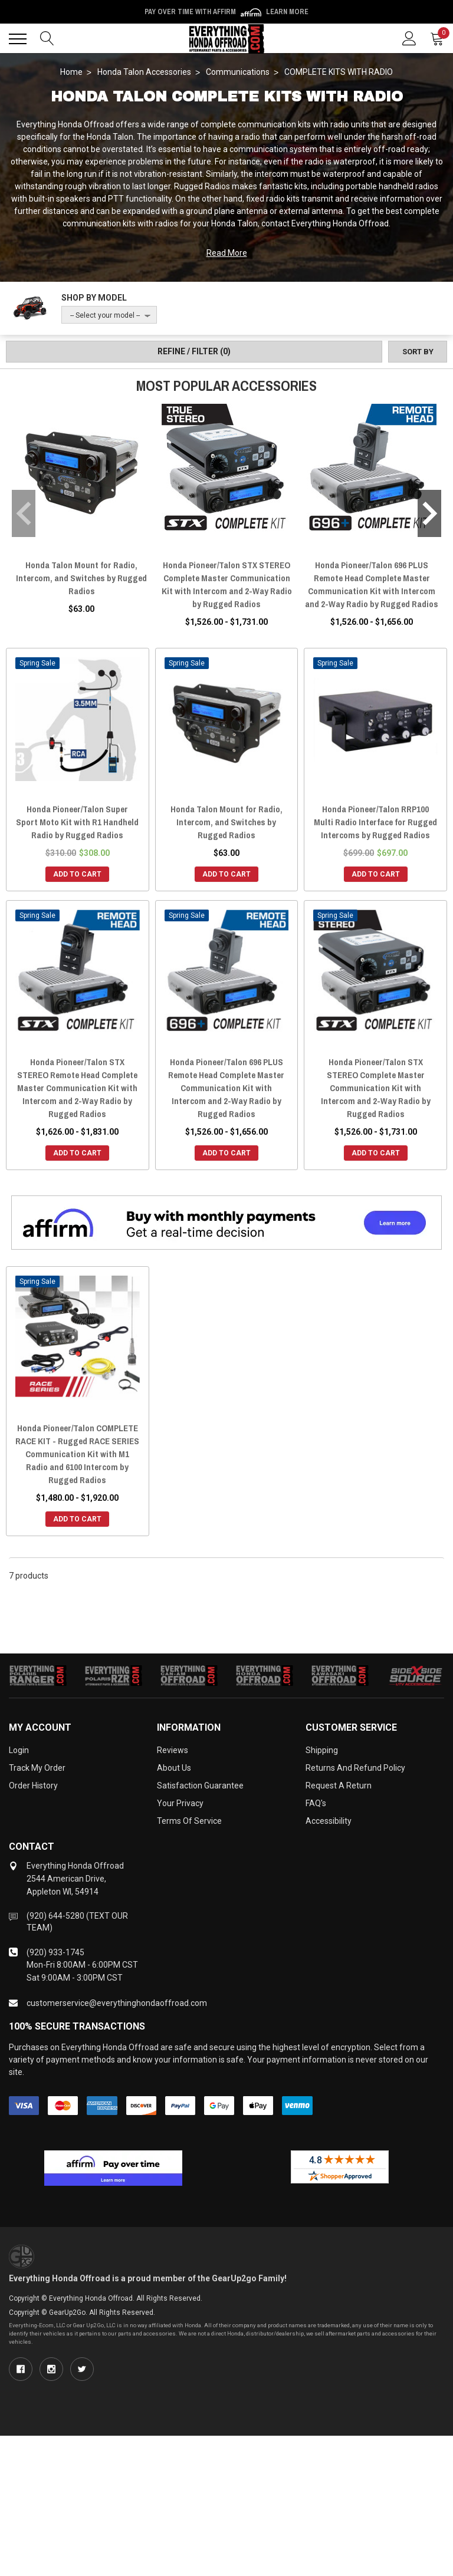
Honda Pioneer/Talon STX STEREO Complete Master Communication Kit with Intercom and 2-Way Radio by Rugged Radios (227, 584)
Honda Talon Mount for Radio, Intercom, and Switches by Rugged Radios (81, 578)
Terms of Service (189, 1821)
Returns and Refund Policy (355, 1768)
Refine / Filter (194, 351)
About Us (174, 1768)
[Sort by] (417, 352)
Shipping (322, 1750)
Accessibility (329, 1821)
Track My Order (37, 1768)
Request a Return (339, 1785)
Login (19, 1750)
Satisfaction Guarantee (200, 1785)
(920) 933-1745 (55, 1952)
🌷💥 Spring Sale (226, 12)
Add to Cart (77, 874)
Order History (33, 1785)
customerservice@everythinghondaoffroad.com (117, 2003)
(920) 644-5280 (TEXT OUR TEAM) (77, 1921)
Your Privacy (180, 1803)
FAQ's (316, 1803)
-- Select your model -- (105, 315)
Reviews (172, 1750)
